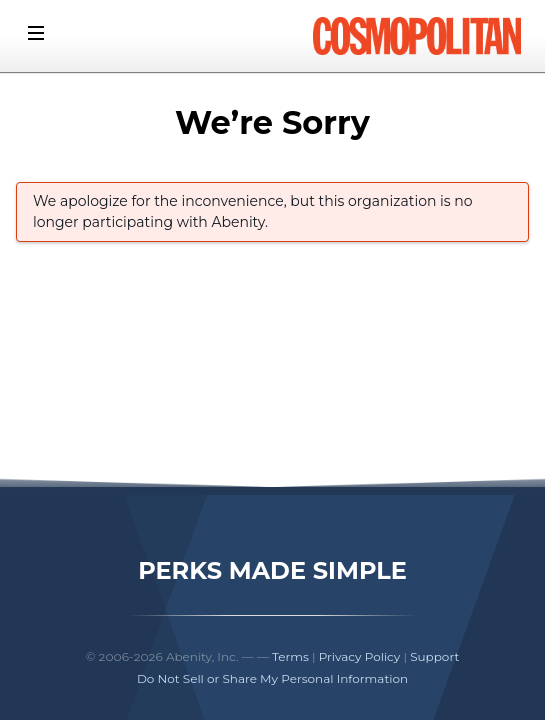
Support (434, 656)
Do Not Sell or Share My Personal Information (272, 678)
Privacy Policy (360, 656)
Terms (290, 656)
